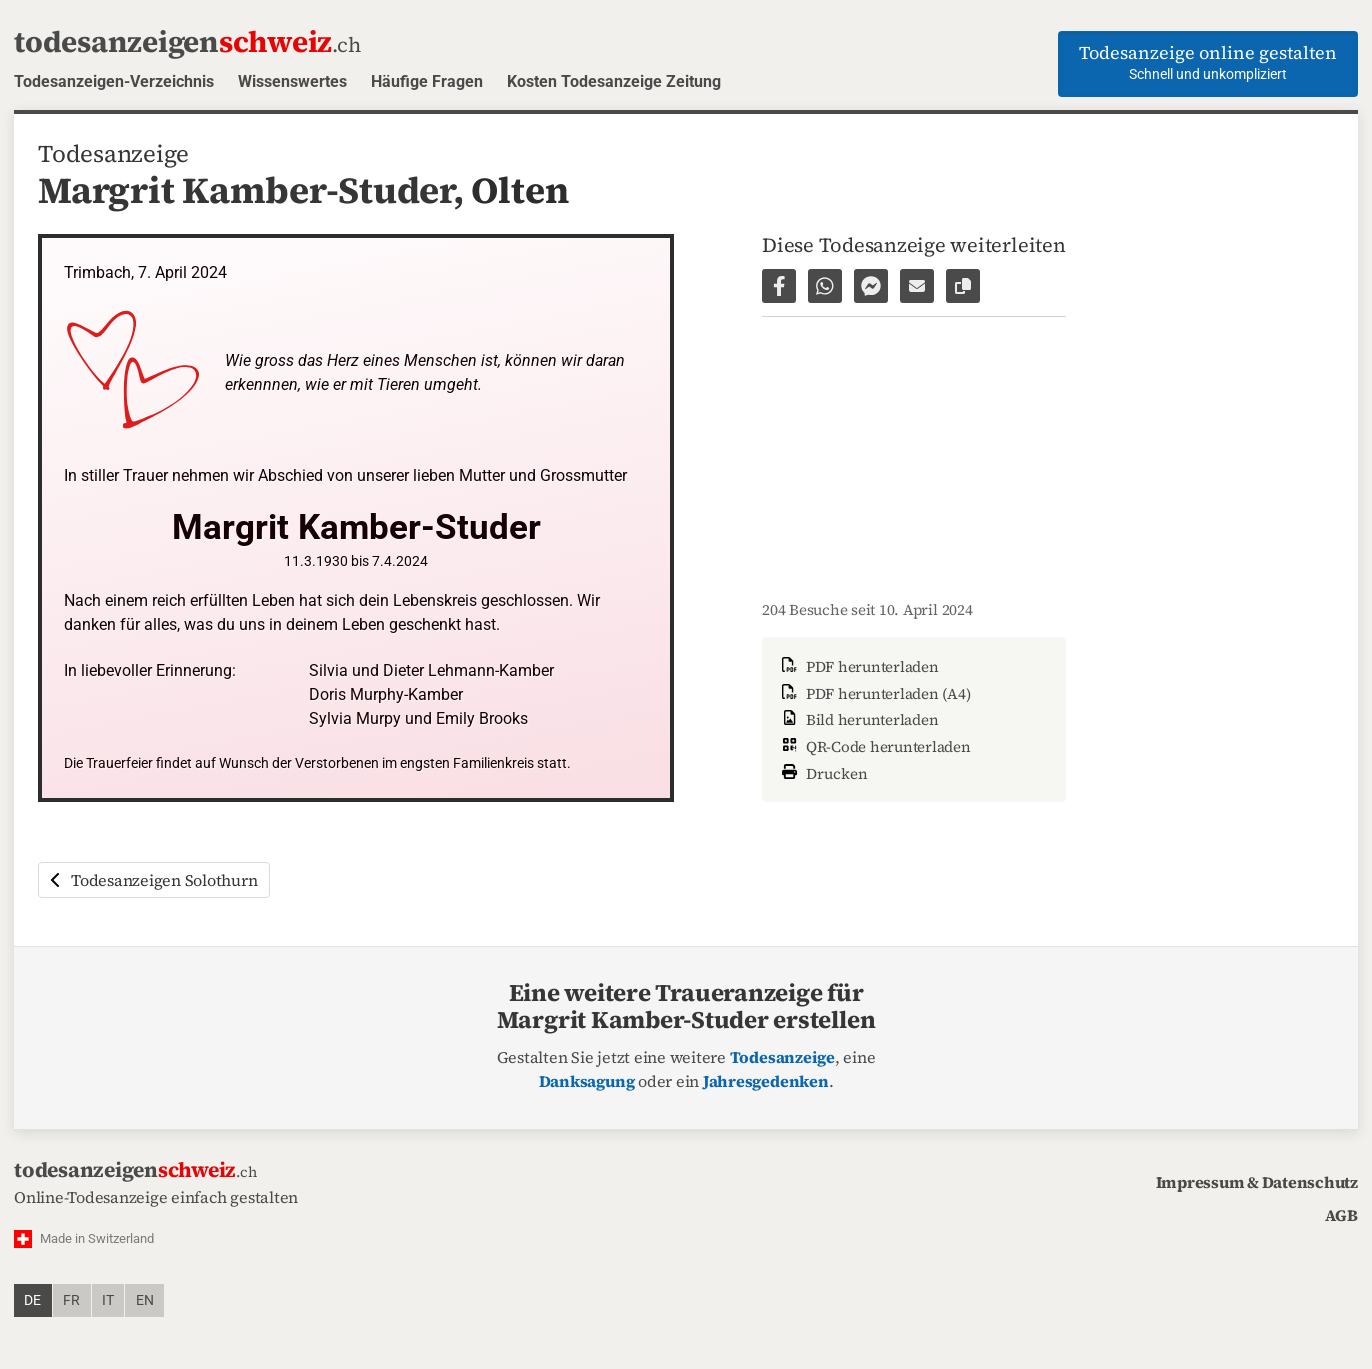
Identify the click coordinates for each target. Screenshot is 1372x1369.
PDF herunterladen (858, 666)
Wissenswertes (292, 81)
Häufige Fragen (427, 81)
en (145, 1300)
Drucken (823, 771)
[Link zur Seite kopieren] (963, 286)
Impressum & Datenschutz (1257, 1182)
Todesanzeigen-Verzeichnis (114, 81)
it (108, 1300)
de (32, 1300)
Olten (519, 190)
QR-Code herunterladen (874, 746)
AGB (1341, 1215)
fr (71, 1300)
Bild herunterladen (858, 719)
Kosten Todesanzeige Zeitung (614, 81)
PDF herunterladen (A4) (874, 693)
